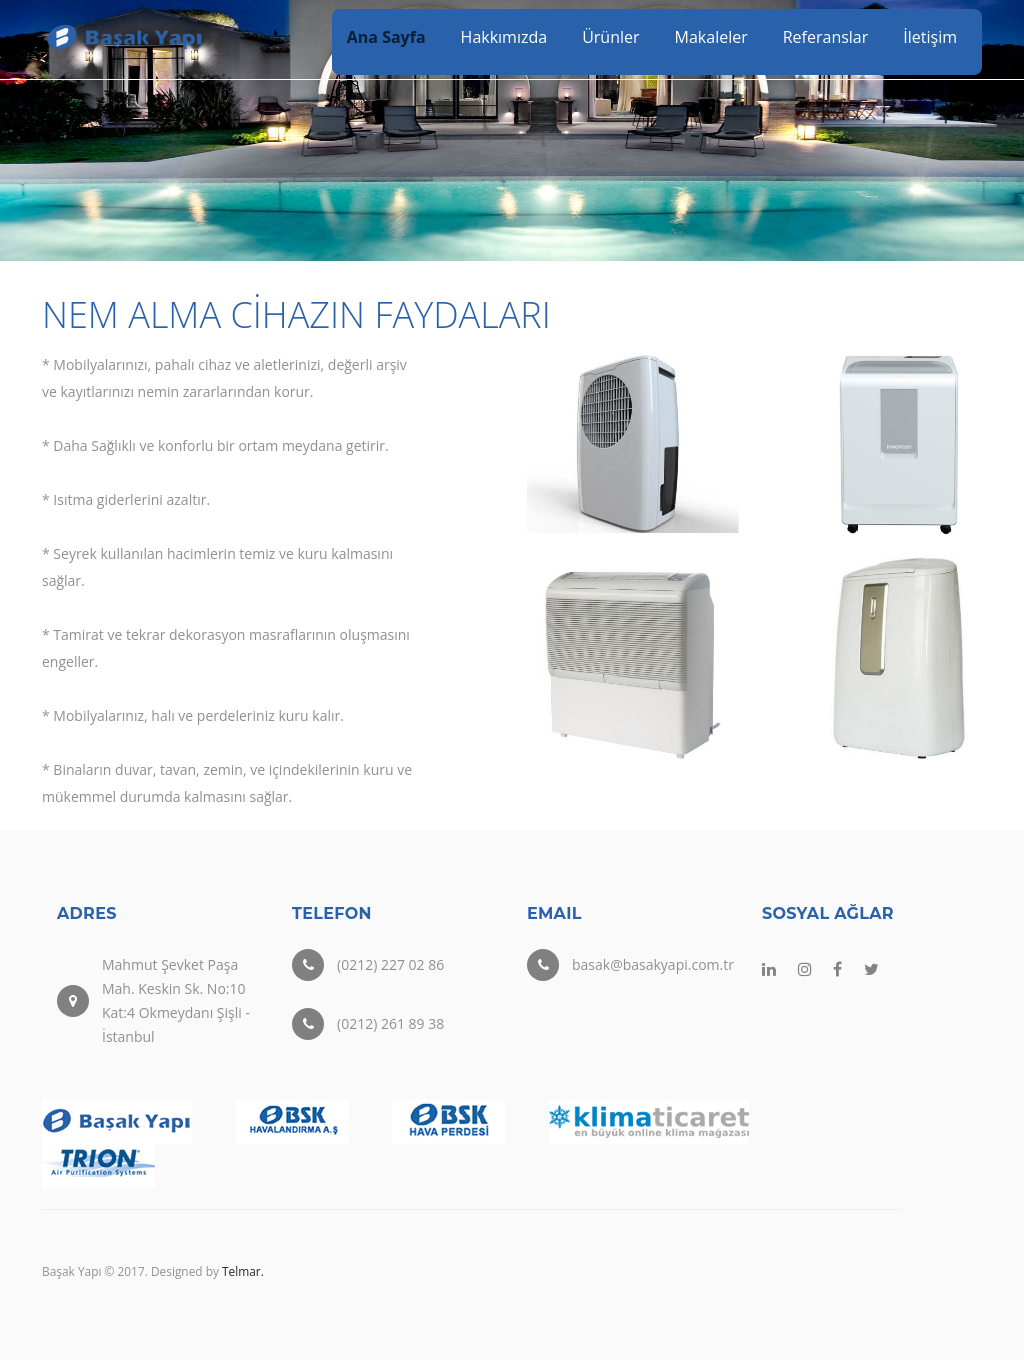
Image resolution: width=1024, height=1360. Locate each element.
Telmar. (243, 1271)
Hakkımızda (504, 37)
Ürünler (610, 37)
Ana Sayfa (386, 37)
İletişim (930, 37)
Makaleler (711, 37)
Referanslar (826, 37)
